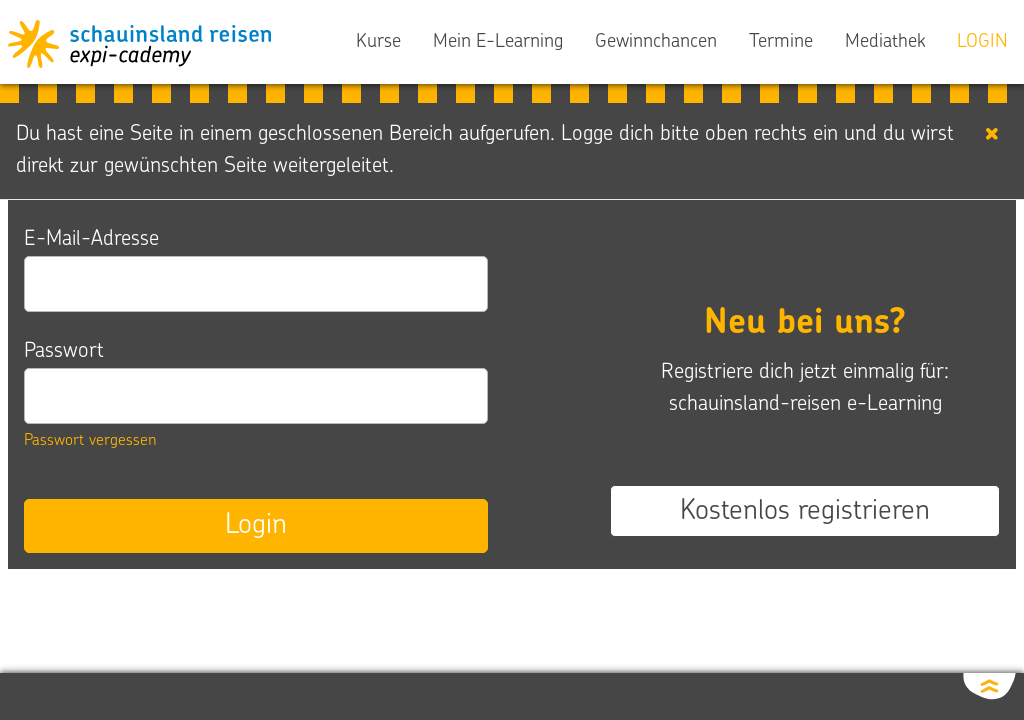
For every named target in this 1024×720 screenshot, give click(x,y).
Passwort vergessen (90, 441)
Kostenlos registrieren (805, 512)
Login (256, 526)
